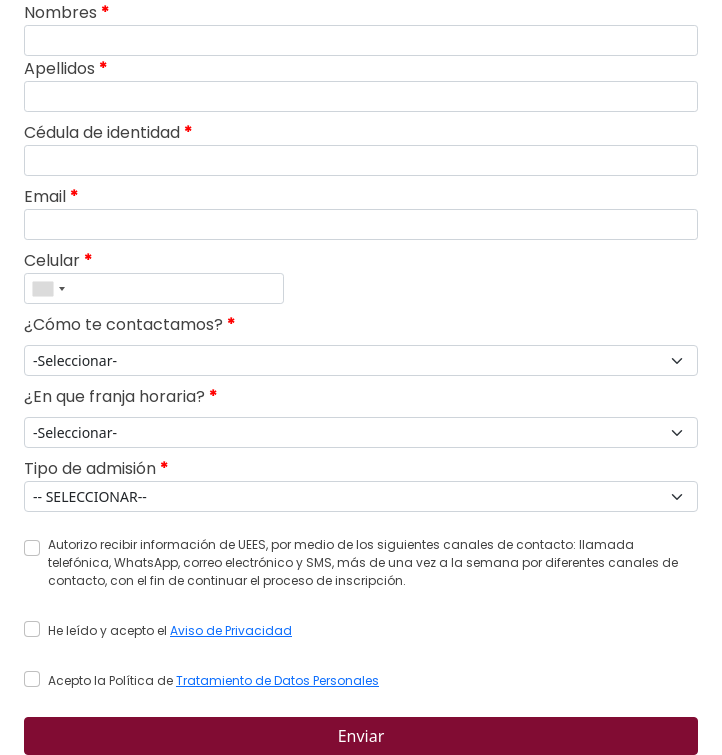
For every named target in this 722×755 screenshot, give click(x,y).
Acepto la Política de (213, 680)
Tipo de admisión (96, 468)
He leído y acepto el (170, 630)
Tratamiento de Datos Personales (277, 680)
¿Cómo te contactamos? (129, 324)
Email (51, 196)
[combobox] (48, 288)
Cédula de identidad (108, 132)
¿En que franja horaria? (120, 396)
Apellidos (65, 68)
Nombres (66, 12)
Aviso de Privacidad (231, 630)
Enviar (361, 736)
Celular (58, 260)
